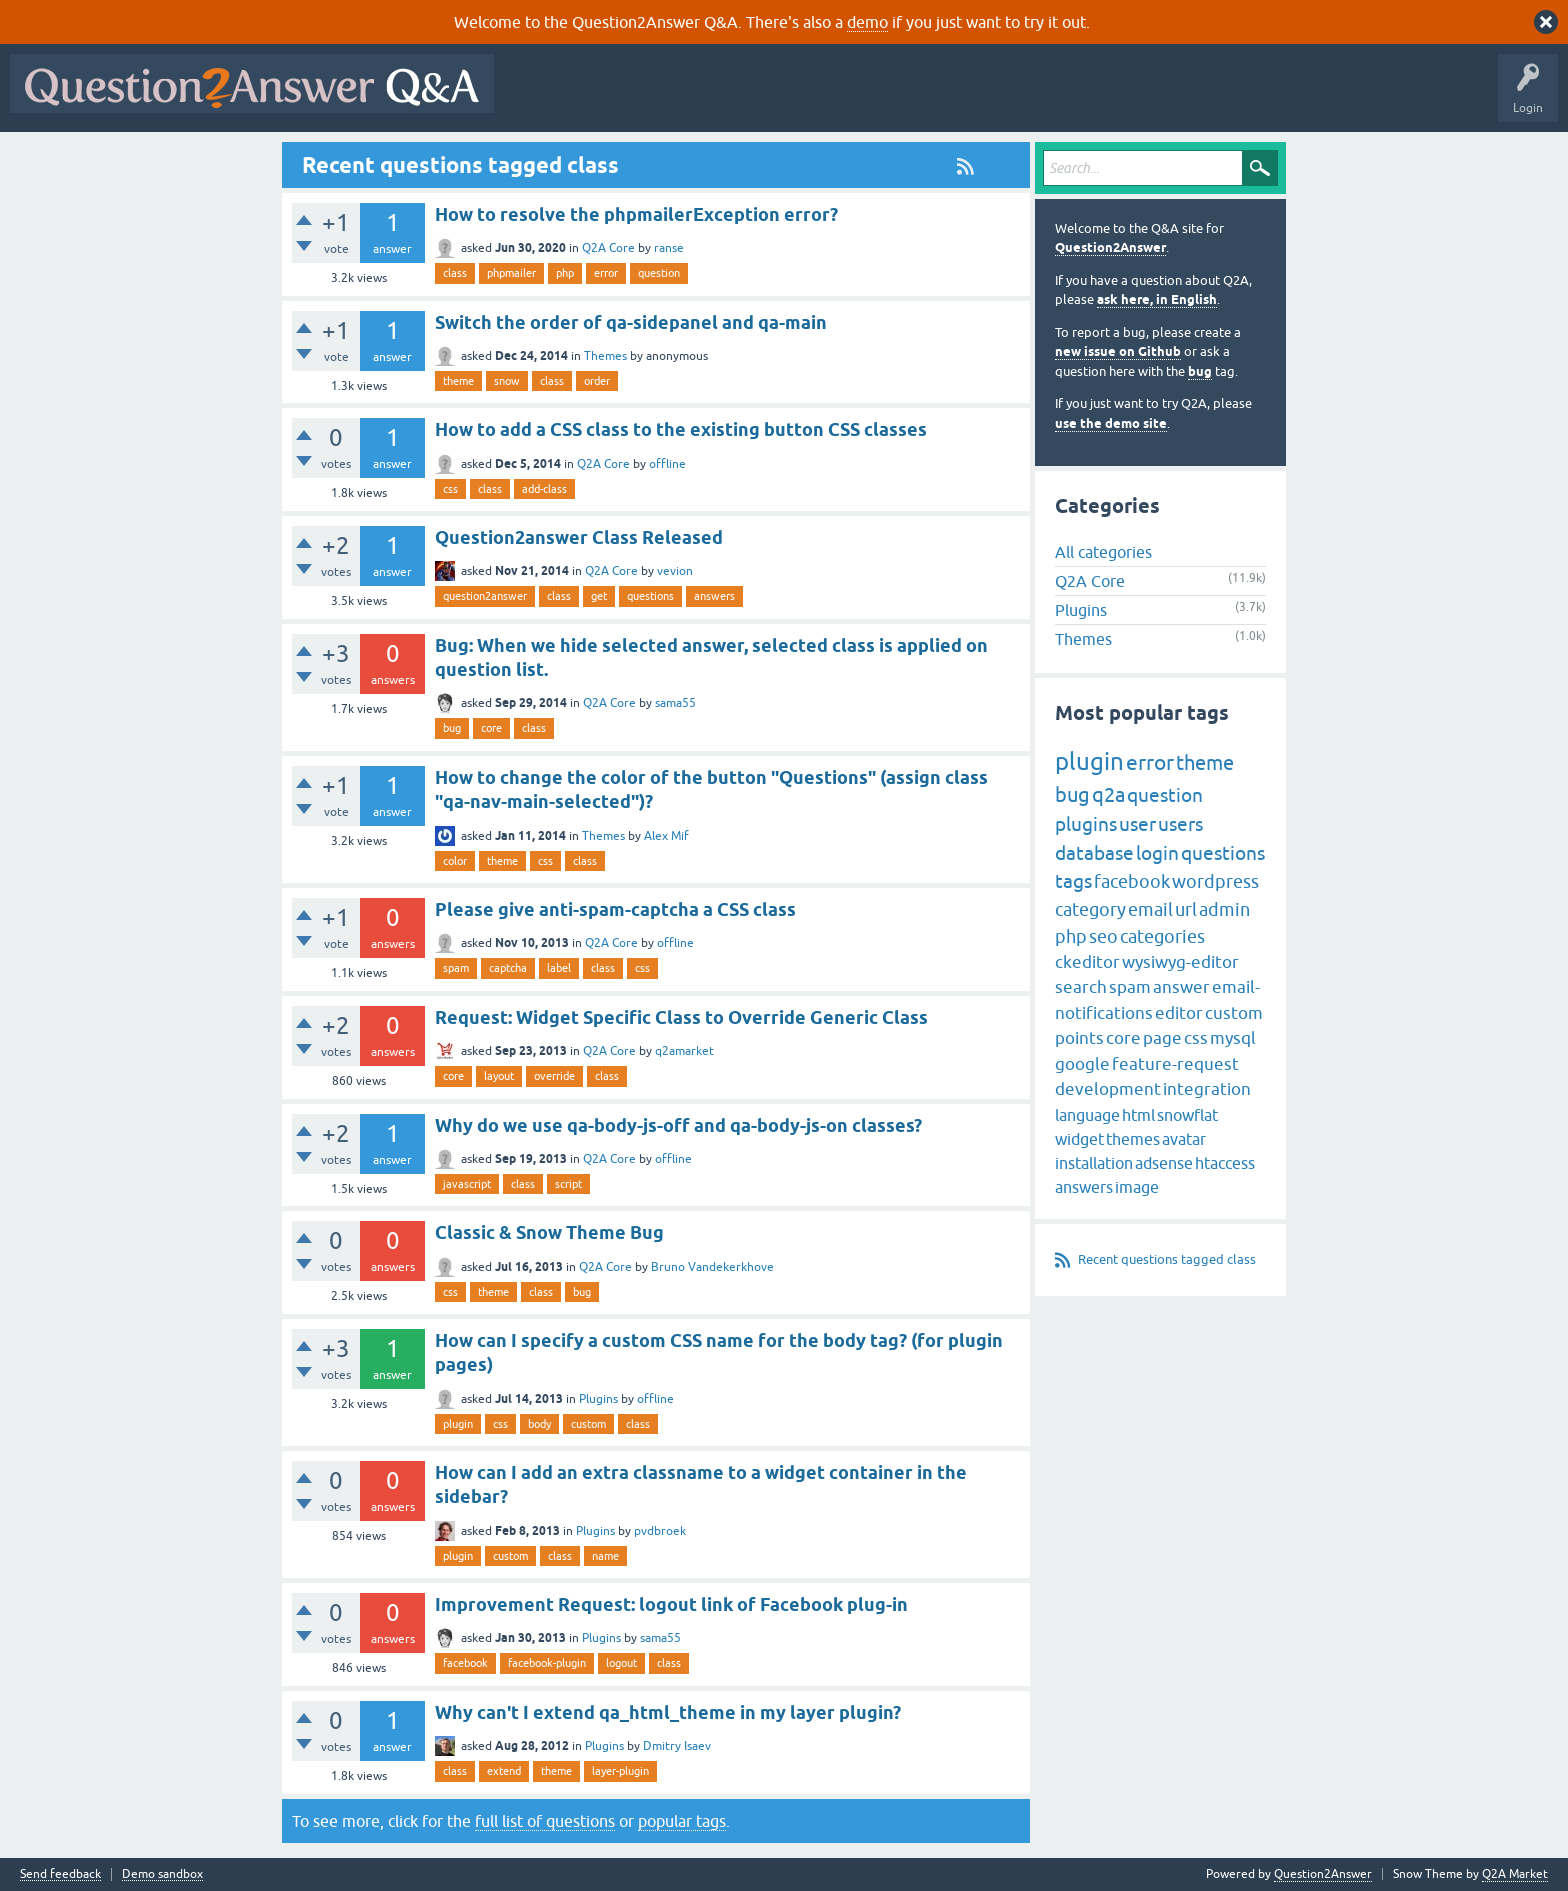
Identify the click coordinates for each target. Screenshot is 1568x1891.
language (1087, 1115)
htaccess (1225, 1163)
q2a (1108, 794)
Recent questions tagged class (1167, 1259)
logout (621, 1663)
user (1137, 824)
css (450, 489)
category (1090, 909)
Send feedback (60, 1874)
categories (1162, 936)
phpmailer (511, 273)
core (491, 728)
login (1157, 853)
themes (1133, 1139)
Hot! (688, 98)
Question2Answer (1110, 247)
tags (1073, 881)
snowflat (1187, 1115)
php (565, 273)
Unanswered (764, 98)
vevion (675, 571)
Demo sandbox (162, 1874)
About (1120, 98)
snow (507, 381)
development (1108, 1089)
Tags (841, 98)
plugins (1086, 824)
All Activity (539, 98)
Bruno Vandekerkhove (712, 1267)
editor (1179, 1013)
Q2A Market (1515, 1874)
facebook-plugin (547, 1663)
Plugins (598, 1399)
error (606, 273)
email (1150, 909)
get (599, 596)
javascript (467, 1184)
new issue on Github (1118, 351)
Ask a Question (987, 98)
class (455, 273)
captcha (508, 968)
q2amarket (684, 1051)
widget (1079, 1139)
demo (867, 22)
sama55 (675, 703)
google (1082, 1064)
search (1081, 987)
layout (499, 1076)
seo (1103, 936)
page (1162, 1038)
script (568, 1184)
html (1138, 1115)
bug (452, 728)
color (455, 861)
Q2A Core (608, 248)
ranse (669, 248)
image (1137, 1187)
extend (504, 1771)
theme (458, 381)
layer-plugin (620, 1771)
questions (650, 596)
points (1079, 1038)
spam (456, 968)
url (1186, 909)
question (659, 273)
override (554, 1076)
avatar (1184, 1139)
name (605, 1556)
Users (903, 98)
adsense (1164, 1163)
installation (1094, 1163)
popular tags (682, 1821)
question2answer (485, 596)
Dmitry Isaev (677, 1746)
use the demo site (1111, 423)
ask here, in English (1157, 299)
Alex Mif (666, 836)
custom (588, 1424)
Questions (618, 98)
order (597, 381)
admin (1224, 909)
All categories (1103, 552)
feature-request (1175, 1064)
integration (1207, 1089)
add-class (544, 489)
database (1094, 853)
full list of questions (545, 1821)
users (1180, 824)
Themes (605, 356)
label (559, 968)
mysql (1233, 1038)
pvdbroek (660, 1531)
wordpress (1215, 881)
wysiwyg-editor (1180, 962)
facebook (465, 1663)
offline (667, 464)
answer (1181, 987)
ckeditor (1087, 962)
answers (714, 596)
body (539, 1424)
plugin (458, 1424)
